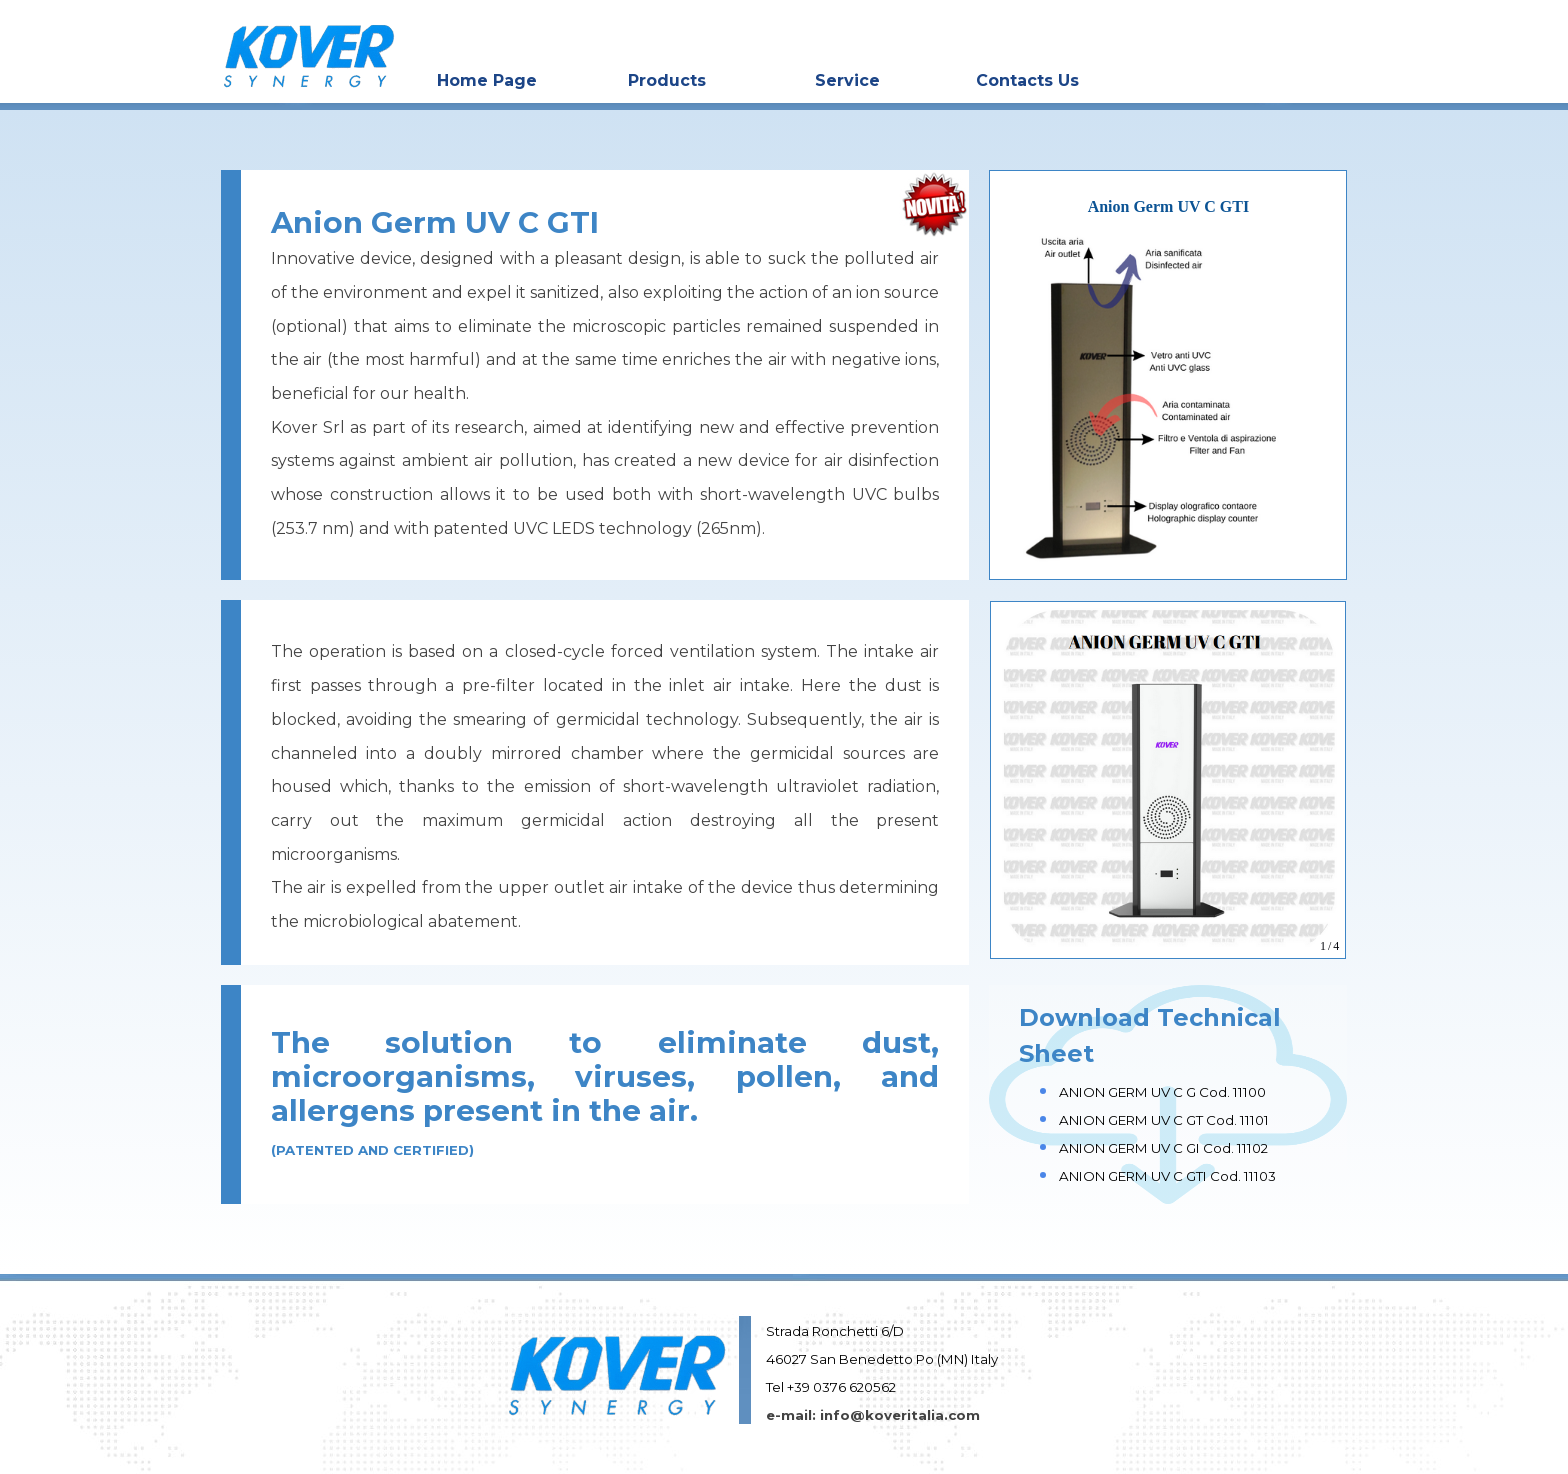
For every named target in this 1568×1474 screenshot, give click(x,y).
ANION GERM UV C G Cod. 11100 (1162, 1092)
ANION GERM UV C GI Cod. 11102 (1163, 1148)
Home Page (487, 80)
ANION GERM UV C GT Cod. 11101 (1164, 1120)
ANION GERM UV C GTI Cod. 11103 (1167, 1176)
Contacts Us (1027, 80)
